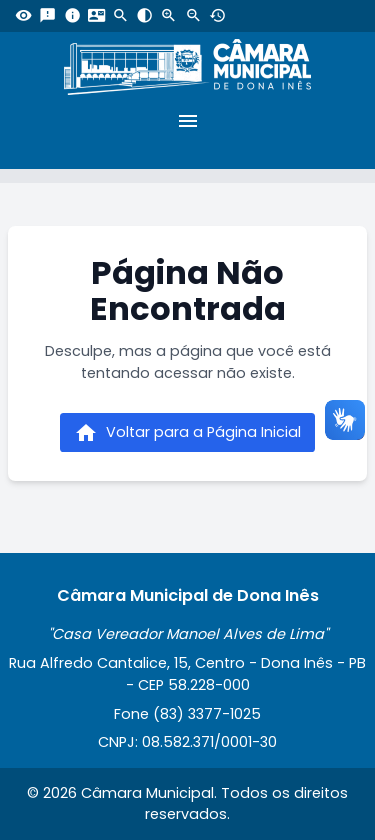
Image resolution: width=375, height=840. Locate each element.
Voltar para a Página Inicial (187, 433)
